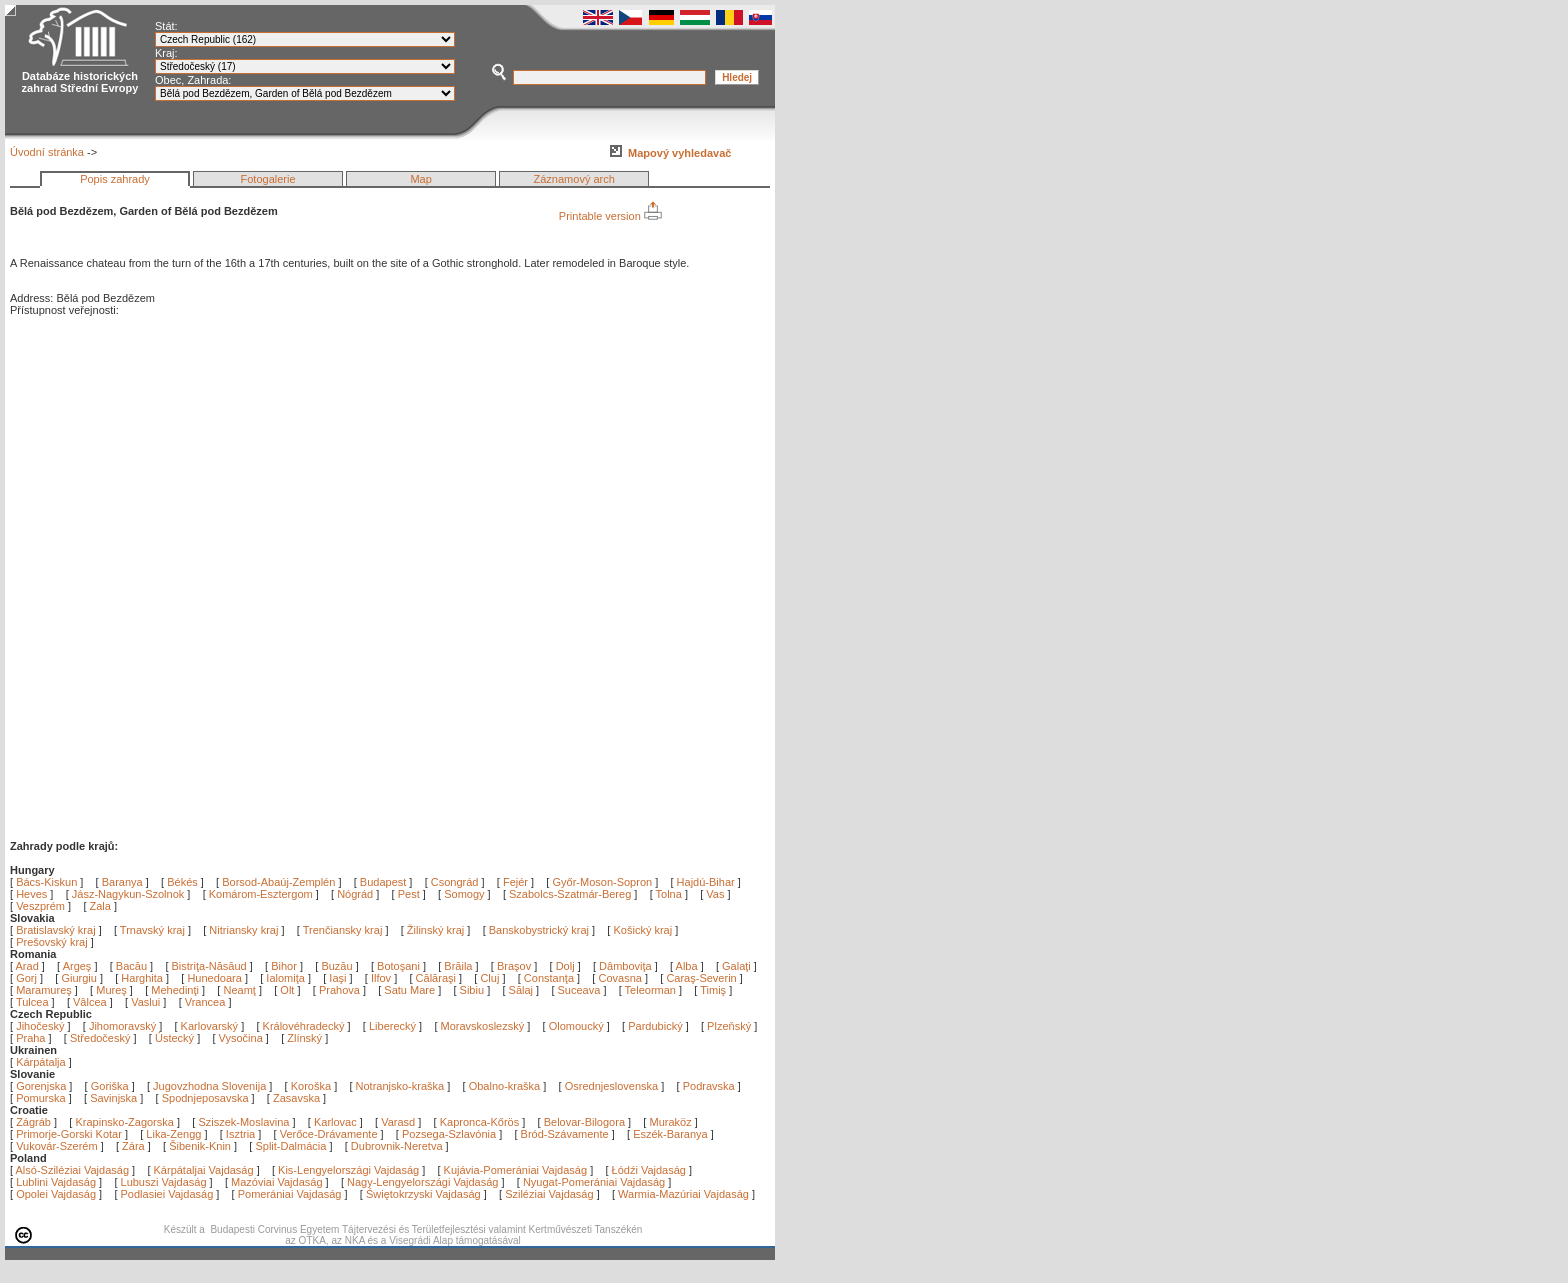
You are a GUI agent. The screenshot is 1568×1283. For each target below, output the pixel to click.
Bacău (133, 966)
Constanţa (550, 978)
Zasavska (296, 1098)
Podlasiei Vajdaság (167, 1194)
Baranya (122, 882)
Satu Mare (411, 990)
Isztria (240, 1134)
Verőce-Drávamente (329, 1134)
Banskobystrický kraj (539, 930)
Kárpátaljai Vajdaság (204, 1170)
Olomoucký (576, 1026)
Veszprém (40, 906)
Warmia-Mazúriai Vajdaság (683, 1194)
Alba (688, 966)
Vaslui (147, 1002)
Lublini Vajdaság (56, 1182)
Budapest (383, 882)
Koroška (311, 1086)
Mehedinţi (176, 990)
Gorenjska (41, 1086)
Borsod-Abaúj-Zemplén (278, 882)
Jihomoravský (122, 1026)
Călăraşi (437, 978)
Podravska (709, 1086)
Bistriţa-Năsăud (211, 966)
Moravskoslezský (483, 1026)
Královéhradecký (304, 1026)
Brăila (459, 966)
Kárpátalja (41, 1062)
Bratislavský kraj (55, 930)
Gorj (28, 978)
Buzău (338, 966)
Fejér (515, 882)
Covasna (621, 978)
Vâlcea (91, 1002)
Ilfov (382, 978)
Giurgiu (80, 978)
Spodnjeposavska (205, 1098)
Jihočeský (40, 1026)
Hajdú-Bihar (706, 882)
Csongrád (455, 882)
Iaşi (339, 978)
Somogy (464, 894)
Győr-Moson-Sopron (602, 882)
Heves (31, 894)
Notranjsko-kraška (400, 1086)
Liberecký (392, 1026)
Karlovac (335, 1122)
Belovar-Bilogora (584, 1122)
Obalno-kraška (505, 1086)
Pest (409, 894)
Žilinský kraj (437, 930)
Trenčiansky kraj (343, 930)
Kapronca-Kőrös (480, 1122)
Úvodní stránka (47, 152)
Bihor (285, 966)
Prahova (341, 990)
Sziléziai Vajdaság (549, 1194)
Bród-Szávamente (565, 1134)
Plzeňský (729, 1026)
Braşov (515, 966)
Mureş (113, 990)
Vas (715, 894)
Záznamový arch (574, 179)
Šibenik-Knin (200, 1146)
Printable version (610, 216)
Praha (30, 1038)
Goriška (110, 1086)
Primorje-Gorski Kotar (69, 1134)
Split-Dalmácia (290, 1146)
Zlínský (304, 1038)
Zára (133, 1146)
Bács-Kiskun (46, 882)
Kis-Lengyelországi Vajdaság (348, 1170)
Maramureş (45, 990)
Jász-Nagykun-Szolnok (128, 894)
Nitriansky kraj (243, 930)
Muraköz (670, 1122)
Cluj (491, 978)
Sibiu (474, 990)
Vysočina (241, 1038)
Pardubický (655, 1026)
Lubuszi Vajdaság (164, 1182)
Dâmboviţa (627, 966)
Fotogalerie (268, 179)
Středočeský (100, 1038)
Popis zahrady (115, 179)
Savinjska (113, 1098)
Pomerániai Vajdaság (290, 1194)
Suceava (581, 990)
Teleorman (652, 990)
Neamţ (240, 990)
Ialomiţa (287, 978)
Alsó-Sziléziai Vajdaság (73, 1170)
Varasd (398, 1122)
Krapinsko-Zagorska (124, 1122)
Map (420, 179)
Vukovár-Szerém (57, 1146)
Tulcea (34, 1002)
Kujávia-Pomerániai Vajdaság (516, 1170)
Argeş (79, 966)
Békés (182, 882)
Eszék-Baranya (670, 1134)
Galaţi (738, 966)
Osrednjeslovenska (612, 1086)
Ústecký (174, 1038)
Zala (100, 906)
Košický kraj (642, 930)
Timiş (714, 990)
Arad (29, 966)
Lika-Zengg (173, 1134)
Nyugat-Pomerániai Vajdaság (594, 1182)
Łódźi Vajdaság (649, 1170)
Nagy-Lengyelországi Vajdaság (422, 1182)
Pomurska (42, 1098)
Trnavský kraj (154, 930)
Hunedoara (216, 978)
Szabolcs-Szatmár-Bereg (570, 894)
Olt (288, 990)
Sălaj (523, 990)
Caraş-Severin (702, 978)
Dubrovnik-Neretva (397, 1146)
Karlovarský (209, 1026)
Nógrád (355, 894)
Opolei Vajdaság (56, 1194)
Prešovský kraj (52, 942)
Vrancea (207, 1002)
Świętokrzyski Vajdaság (423, 1194)
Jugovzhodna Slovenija (209, 1086)
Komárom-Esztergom (261, 894)
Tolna (669, 894)
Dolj (567, 966)
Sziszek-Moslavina (243, 1122)
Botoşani (400, 966)
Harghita (143, 978)
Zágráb (35, 1122)
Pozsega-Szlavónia (449, 1134)
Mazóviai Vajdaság (277, 1182)
